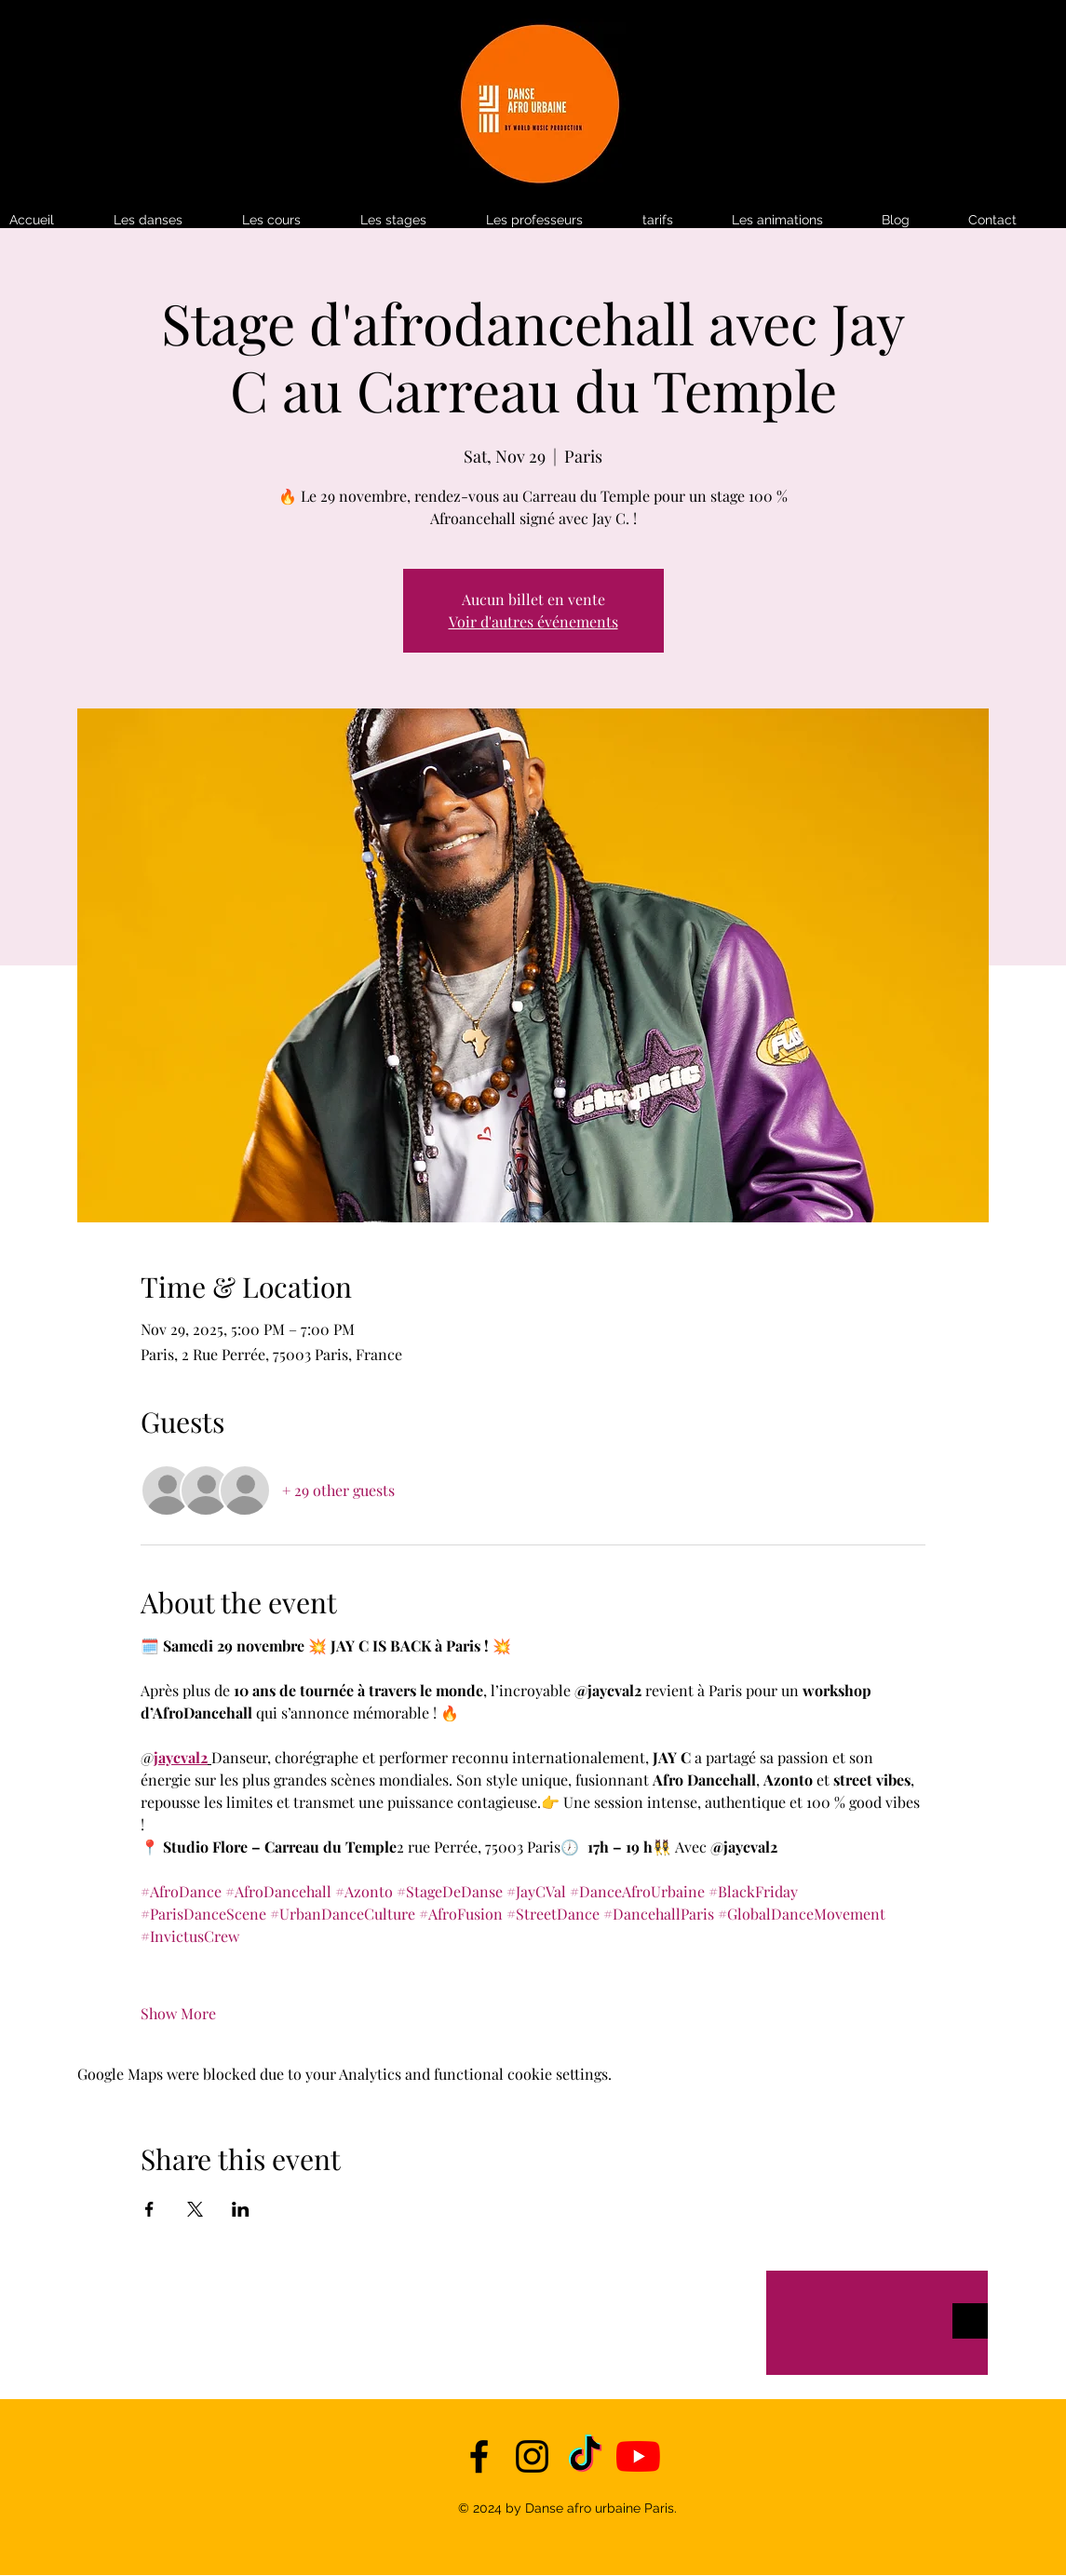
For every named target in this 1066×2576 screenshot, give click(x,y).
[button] (677, 220)
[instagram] (532, 2456)
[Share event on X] (195, 2209)
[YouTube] (638, 2456)
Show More (178, 2013)
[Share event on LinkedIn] (241, 2209)
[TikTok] (585, 2456)
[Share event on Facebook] (149, 2209)
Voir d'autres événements (533, 621)
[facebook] (479, 2456)
